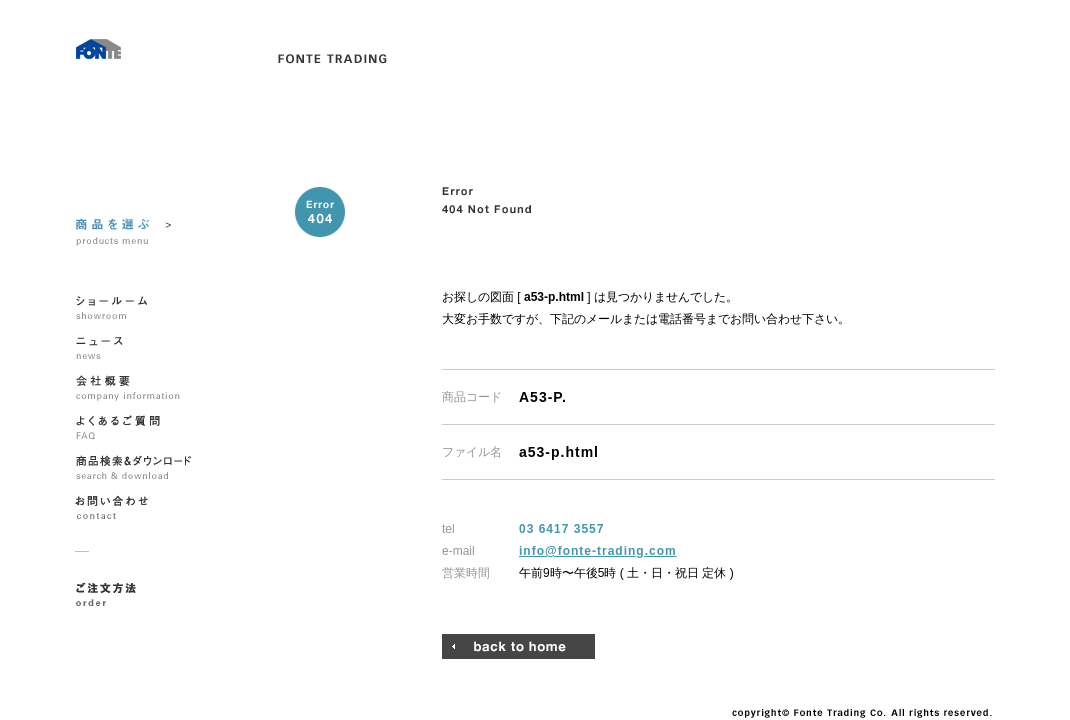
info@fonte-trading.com (598, 551)
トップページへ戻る (518, 646)
